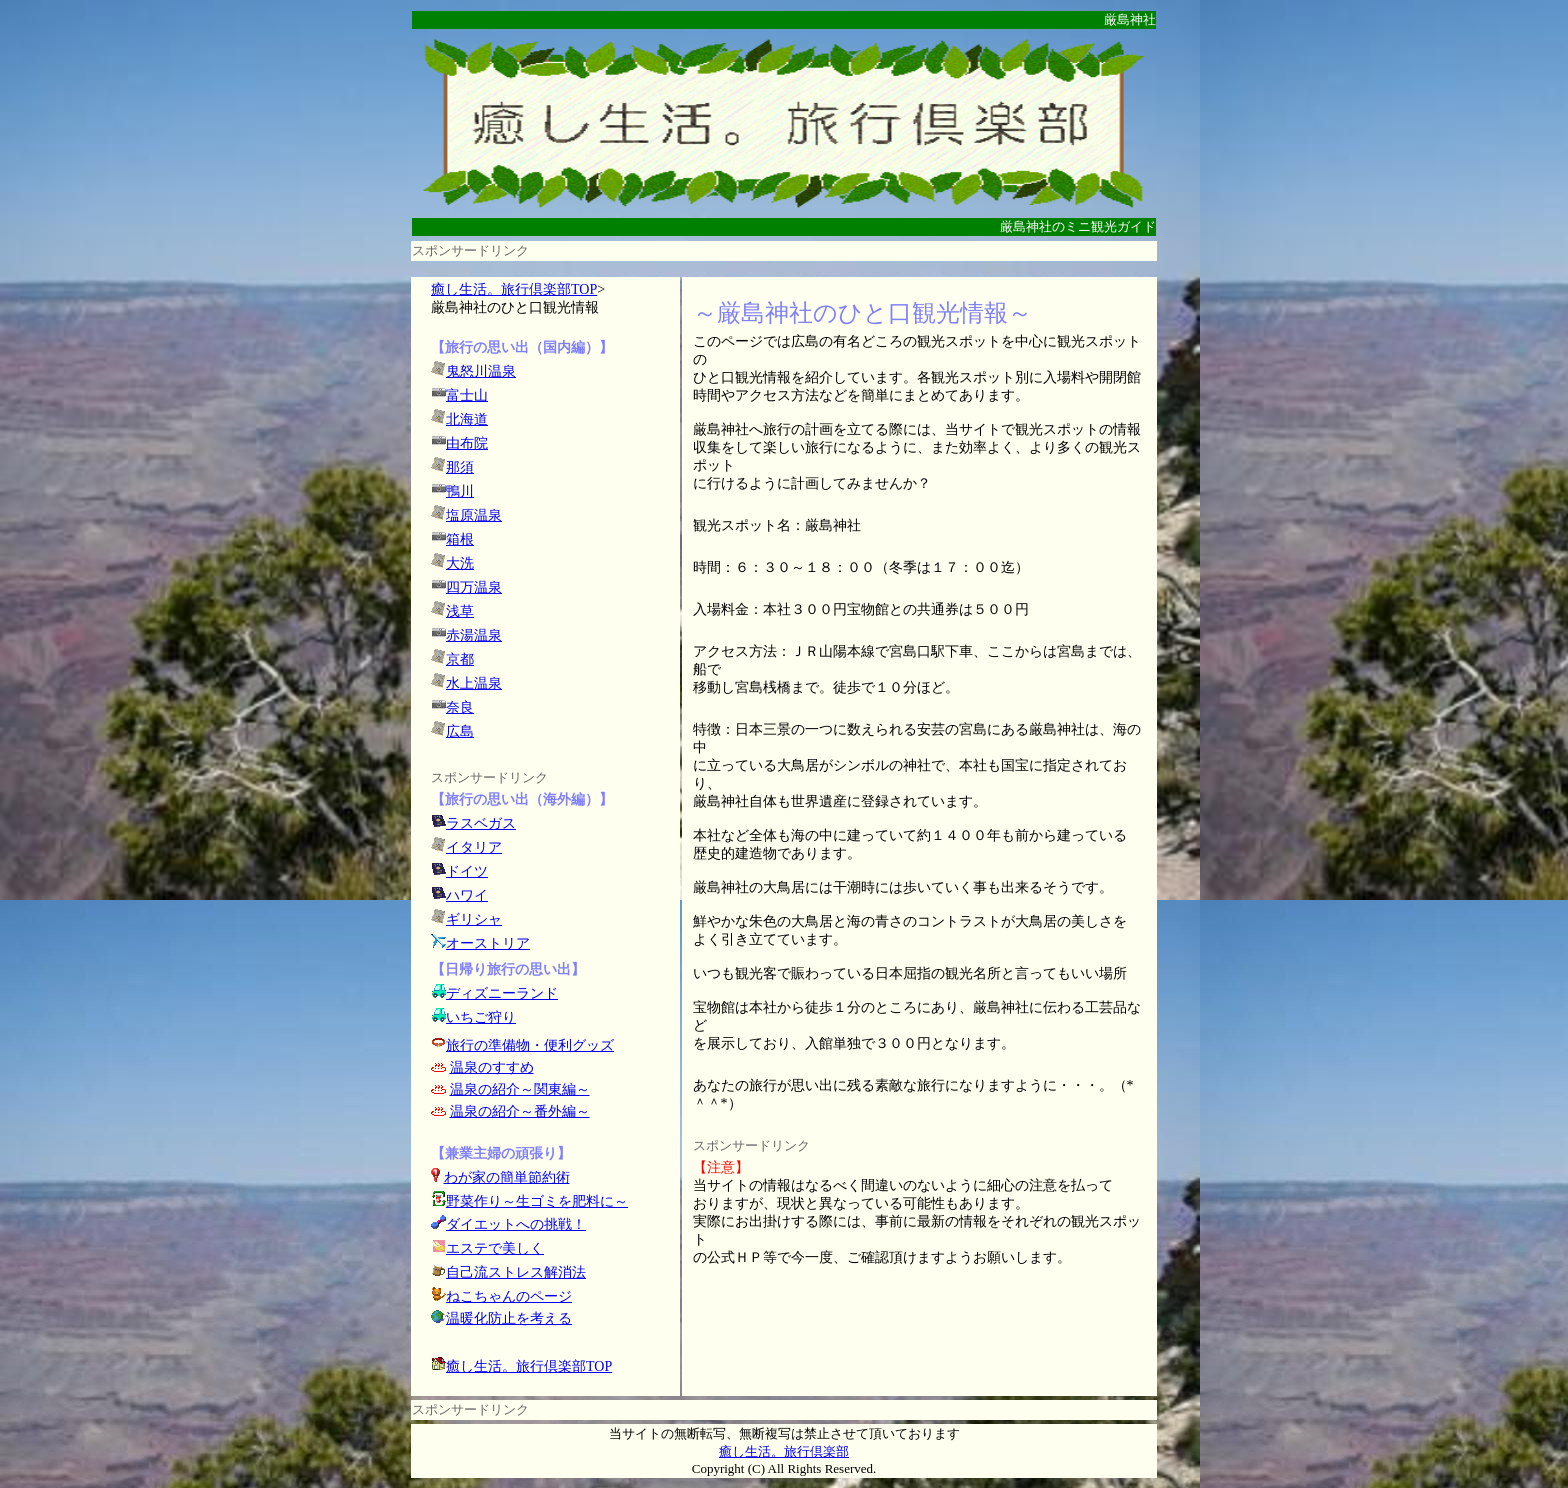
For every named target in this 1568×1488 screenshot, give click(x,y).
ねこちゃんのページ (509, 1296)
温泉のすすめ (492, 1067)
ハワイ (467, 895)
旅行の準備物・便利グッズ (530, 1045)
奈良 (460, 707)
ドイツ (467, 871)
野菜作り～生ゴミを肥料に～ (537, 1201)
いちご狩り (481, 1017)
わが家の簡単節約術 (507, 1177)
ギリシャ (474, 919)
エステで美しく (495, 1248)
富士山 (467, 395)
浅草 (460, 611)
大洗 (460, 563)
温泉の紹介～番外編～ (520, 1111)
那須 (460, 467)
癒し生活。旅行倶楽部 (784, 1451)
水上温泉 (474, 683)
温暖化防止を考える (509, 1318)
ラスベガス (481, 823)
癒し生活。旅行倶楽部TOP (514, 289)
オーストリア (488, 943)
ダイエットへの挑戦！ (508, 1224)
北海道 (467, 419)
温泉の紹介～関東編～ (520, 1089)
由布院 (467, 443)
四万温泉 (474, 587)
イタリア (474, 847)
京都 (460, 659)
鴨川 (460, 491)
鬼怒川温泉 (481, 371)
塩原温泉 (474, 515)
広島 (460, 731)
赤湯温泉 (474, 635)
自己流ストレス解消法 (516, 1272)
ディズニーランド (502, 993)
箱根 (460, 539)
